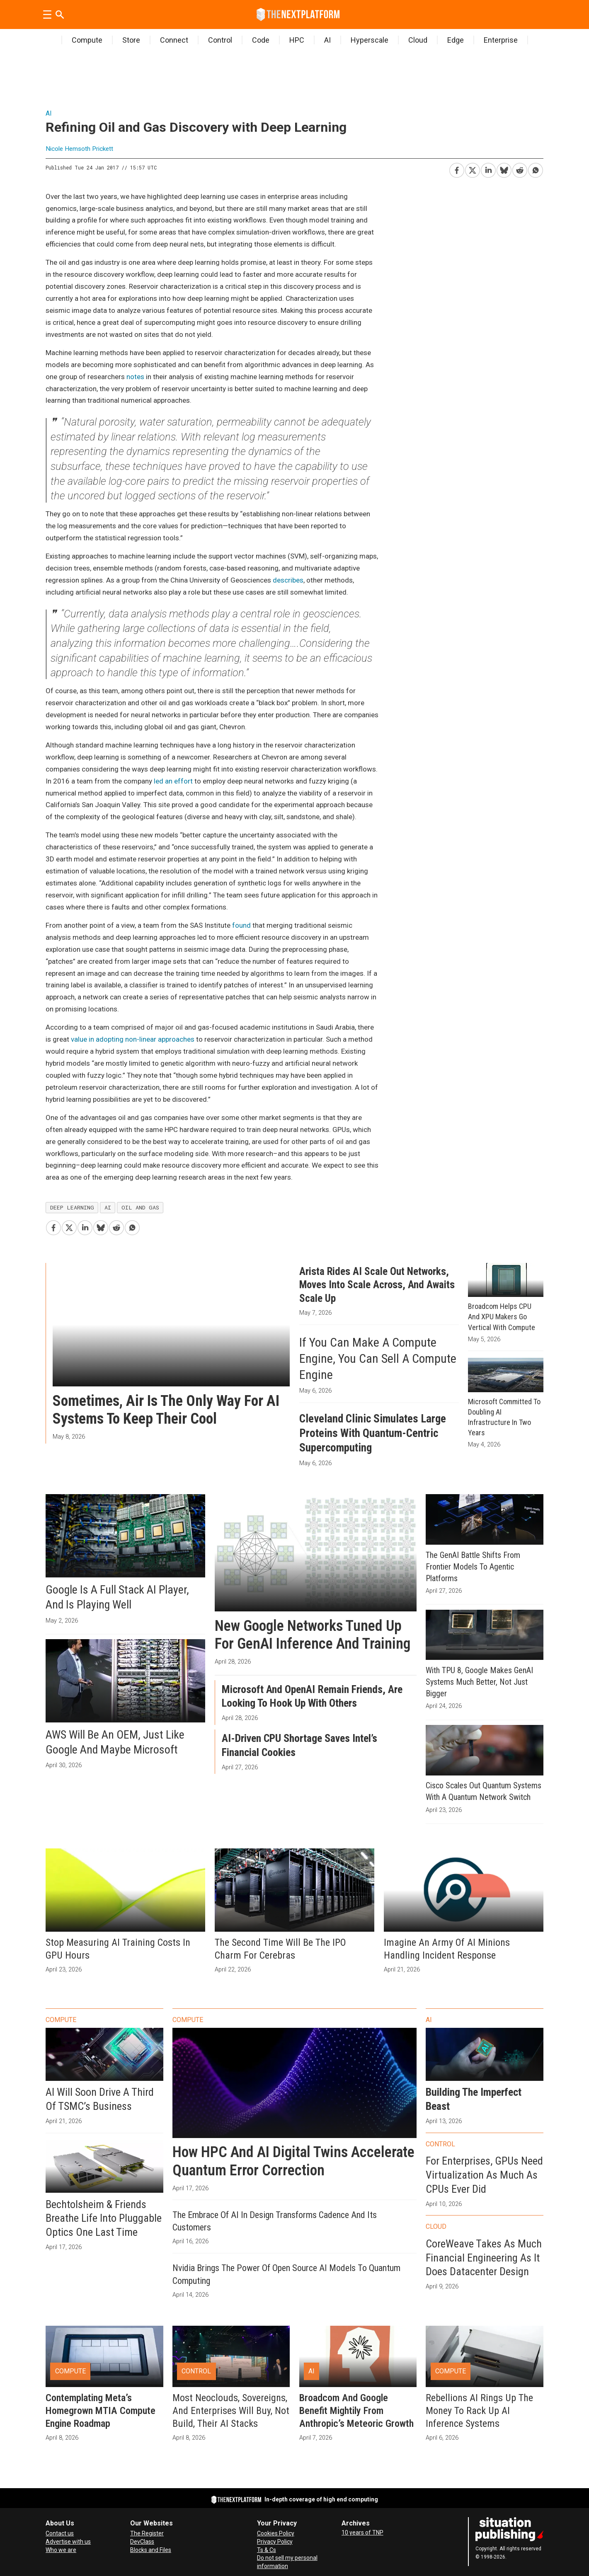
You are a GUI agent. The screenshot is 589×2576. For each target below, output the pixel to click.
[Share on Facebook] (456, 168)
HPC (296, 40)
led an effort (173, 781)
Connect (174, 40)
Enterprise (501, 40)
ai (107, 1207)
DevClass (142, 2541)
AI (327, 40)
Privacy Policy (275, 2541)
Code (260, 40)
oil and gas (140, 1207)
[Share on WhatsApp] (535, 168)
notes (135, 376)
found (241, 925)
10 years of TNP (362, 2532)
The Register (147, 2533)
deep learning (72, 1207)
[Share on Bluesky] (503, 168)
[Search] (59, 14)
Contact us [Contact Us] (60, 2533)
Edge (455, 40)
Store (131, 40)
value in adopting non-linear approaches (132, 1039)
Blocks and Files (150, 2550)
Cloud (417, 40)
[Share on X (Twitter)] (472, 168)
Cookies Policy (275, 2533)
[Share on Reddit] (519, 168)
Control (220, 40)
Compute (87, 40)
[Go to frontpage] (298, 14)
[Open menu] (47, 14)
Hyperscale (369, 40)
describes (288, 580)
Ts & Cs (266, 2550)
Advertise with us (68, 2541)
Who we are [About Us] (61, 2550)
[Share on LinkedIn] (487, 168)
